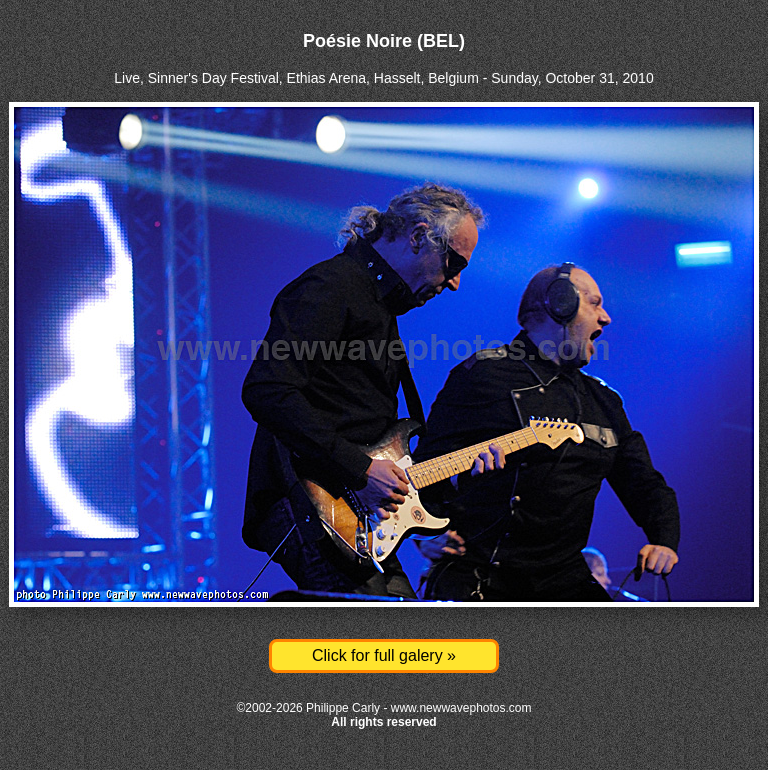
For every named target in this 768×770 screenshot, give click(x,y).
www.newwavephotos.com (461, 708)
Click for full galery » (384, 655)
